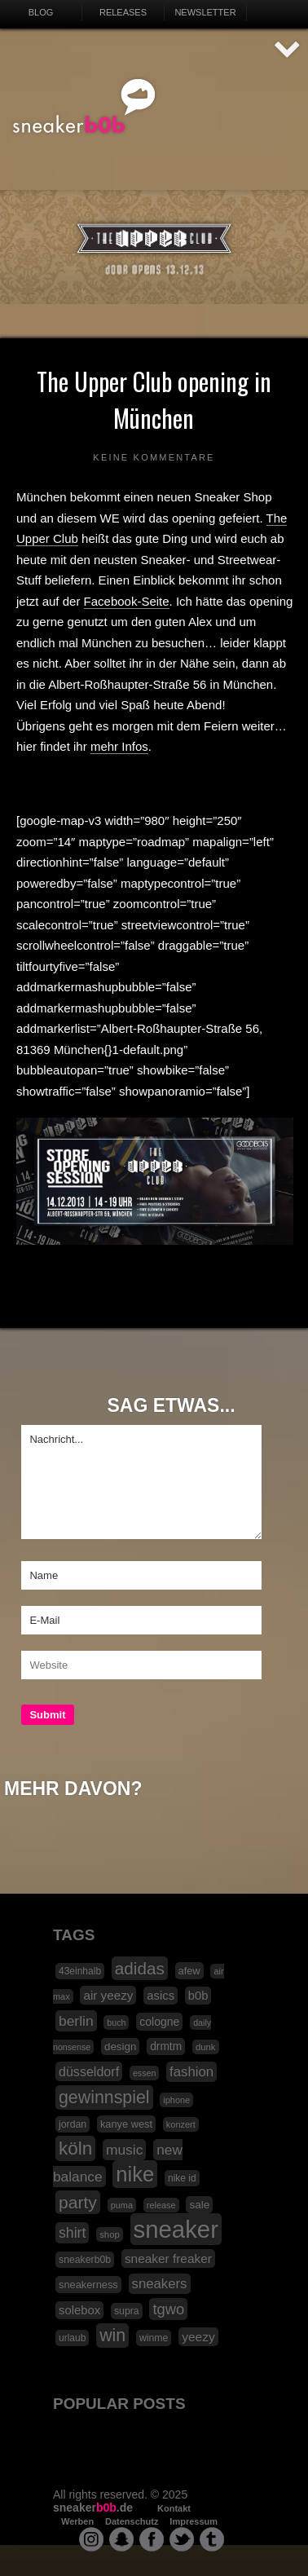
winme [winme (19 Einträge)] (153, 2338)
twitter (181, 2539)
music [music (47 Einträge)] (124, 2150)
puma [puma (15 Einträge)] (122, 2205)
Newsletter (204, 12)
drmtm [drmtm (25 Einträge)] (166, 2046)
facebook (151, 2539)
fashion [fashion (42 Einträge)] (191, 2072)
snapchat (121, 2539)
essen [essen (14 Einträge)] (144, 2073)
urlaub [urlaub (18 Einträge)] (72, 2338)
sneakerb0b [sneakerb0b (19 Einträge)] (85, 2259)
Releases (123, 12)
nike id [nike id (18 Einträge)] (182, 2178)
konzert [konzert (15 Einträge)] (181, 2124)
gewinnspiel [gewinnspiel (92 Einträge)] (104, 2097)
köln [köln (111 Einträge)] (75, 2148)
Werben (77, 2521)
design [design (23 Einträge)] (120, 2046)
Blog (41, 12)
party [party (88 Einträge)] (78, 2202)
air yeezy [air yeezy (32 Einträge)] (108, 1995)
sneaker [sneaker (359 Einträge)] (176, 2229)
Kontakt (174, 2508)
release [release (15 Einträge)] (161, 2205)
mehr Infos (119, 746)
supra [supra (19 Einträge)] (126, 2311)
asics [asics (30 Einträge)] (160, 1995)
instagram (91, 2539)
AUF (287, 50)
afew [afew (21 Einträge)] (189, 1971)
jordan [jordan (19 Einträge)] (72, 2124)
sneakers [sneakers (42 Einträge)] (159, 2283)
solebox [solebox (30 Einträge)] (79, 2310)
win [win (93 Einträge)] (112, 2335)
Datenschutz (131, 2521)
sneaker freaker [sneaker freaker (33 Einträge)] (168, 2258)
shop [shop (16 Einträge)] (109, 2234)
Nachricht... (141, 1482)
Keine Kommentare (153, 457)
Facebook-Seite (126, 601)
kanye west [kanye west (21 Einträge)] (126, 2124)
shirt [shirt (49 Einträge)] (72, 2233)
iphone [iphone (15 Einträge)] (176, 2100)
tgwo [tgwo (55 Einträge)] (168, 2309)
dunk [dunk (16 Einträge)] (206, 2047)
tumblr (212, 2539)
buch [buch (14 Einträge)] (116, 2022)
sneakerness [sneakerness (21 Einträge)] (88, 2284)
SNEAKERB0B (84, 107)
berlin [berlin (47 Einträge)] (76, 2021)
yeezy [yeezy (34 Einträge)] (198, 2337)
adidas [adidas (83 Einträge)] (140, 1968)
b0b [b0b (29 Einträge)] (198, 1995)
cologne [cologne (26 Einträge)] (159, 2021)
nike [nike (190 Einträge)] (135, 2174)
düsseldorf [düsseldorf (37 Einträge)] (89, 2071)
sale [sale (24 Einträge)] (199, 2205)
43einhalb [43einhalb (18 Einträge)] (80, 1971)
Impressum (193, 2521)
